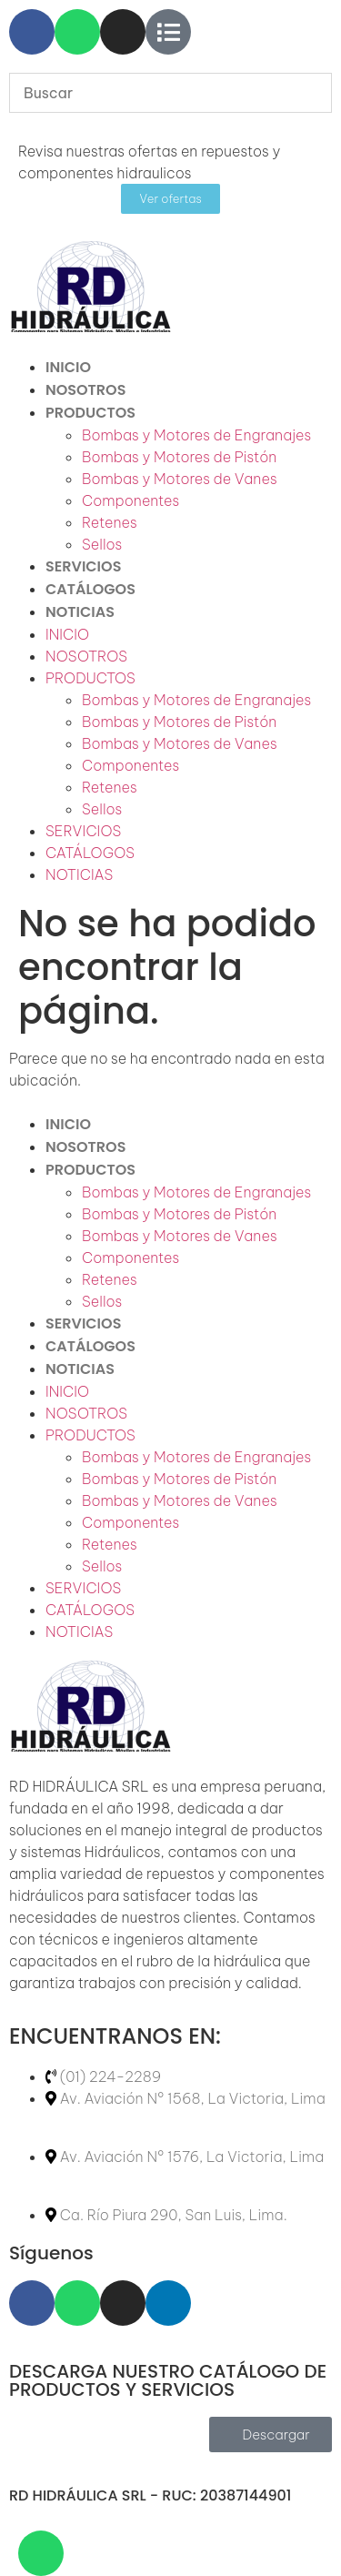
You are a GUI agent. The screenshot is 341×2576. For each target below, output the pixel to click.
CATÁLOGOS (90, 589)
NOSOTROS (85, 389)
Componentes (130, 500)
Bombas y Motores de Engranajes (196, 435)
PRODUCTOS (90, 412)
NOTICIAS (80, 611)
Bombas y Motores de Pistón (179, 457)
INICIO (68, 367)
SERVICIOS (83, 566)
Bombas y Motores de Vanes (179, 479)
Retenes (109, 522)
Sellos (102, 544)
